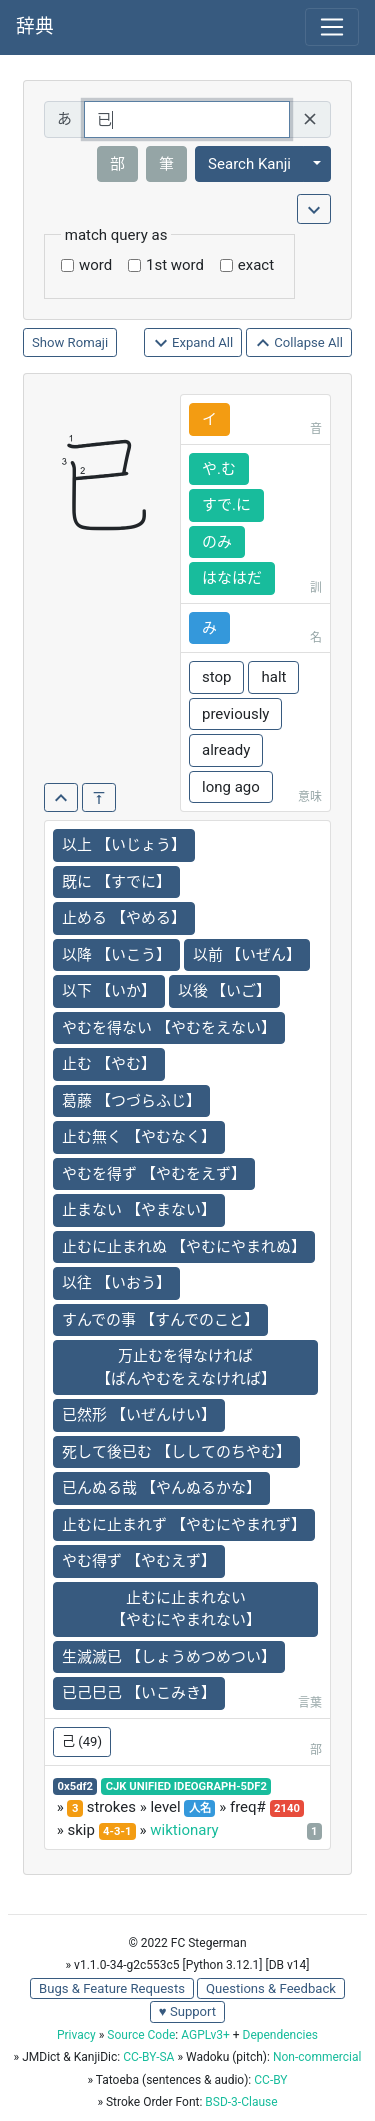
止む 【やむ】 (109, 1064)
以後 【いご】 (225, 991)
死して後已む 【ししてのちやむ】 (176, 1452)
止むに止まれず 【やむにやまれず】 (184, 1525)
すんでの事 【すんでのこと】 (160, 1320)
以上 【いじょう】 (124, 845)
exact (256, 265)
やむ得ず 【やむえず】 (139, 1561)
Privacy (76, 2035)
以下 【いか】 (109, 991)
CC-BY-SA (148, 2057)
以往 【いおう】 (116, 1283)
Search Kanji (249, 164)
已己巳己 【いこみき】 (139, 1693)
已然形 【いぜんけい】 (139, 1415)
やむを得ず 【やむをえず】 (154, 1174)
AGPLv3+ (205, 2035)
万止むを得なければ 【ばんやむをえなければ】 (186, 1367)
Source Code (141, 2035)
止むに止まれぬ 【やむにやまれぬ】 (184, 1247)
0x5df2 (75, 1786)
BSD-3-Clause (241, 2102)
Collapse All (299, 343)
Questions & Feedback (271, 1988)
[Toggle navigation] (332, 27)
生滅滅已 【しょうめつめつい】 (169, 1657)
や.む (219, 469)
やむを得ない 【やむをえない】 (169, 1028)
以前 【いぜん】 (247, 955)
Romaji (88, 342)
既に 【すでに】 (116, 882)
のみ (217, 542)
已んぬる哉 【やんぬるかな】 (161, 1488)
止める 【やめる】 (124, 918)
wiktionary (184, 1830)
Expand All (193, 343)
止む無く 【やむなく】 (139, 1137)
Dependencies (280, 2035)
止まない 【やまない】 (139, 1210)
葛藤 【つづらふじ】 (131, 1101)
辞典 (35, 27)
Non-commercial (317, 2057)
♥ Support (187, 2011)
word (95, 265)
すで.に (226, 505)
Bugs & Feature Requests (112, 1988)
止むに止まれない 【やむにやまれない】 (186, 1609)
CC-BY (270, 2080)
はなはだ (232, 578)
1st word (175, 265)
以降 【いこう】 (116, 955)
